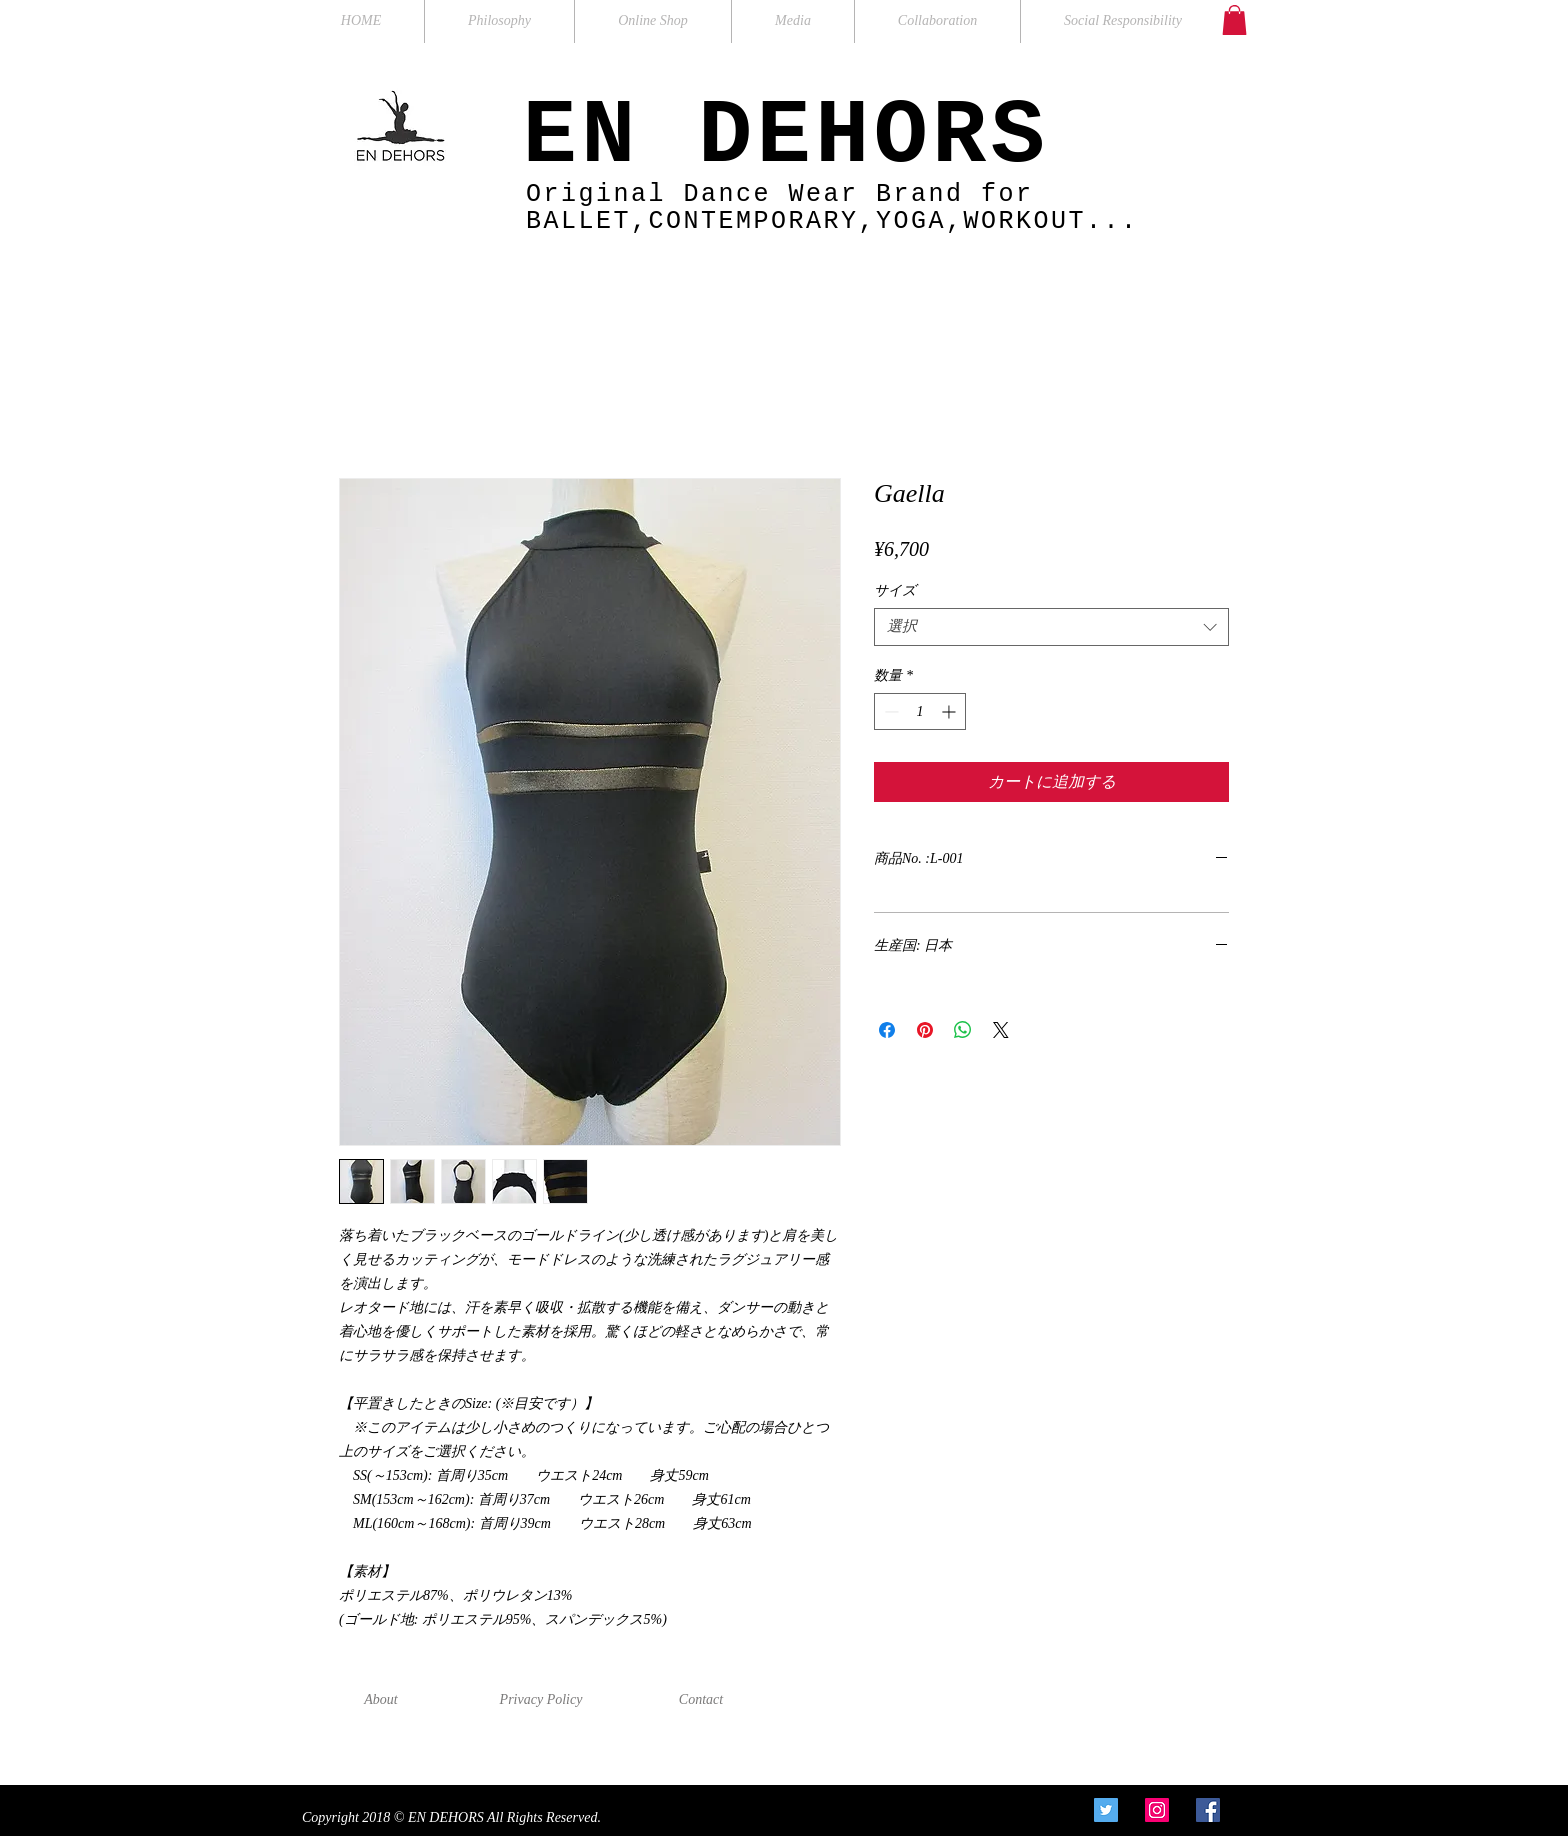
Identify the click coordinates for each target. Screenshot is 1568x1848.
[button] (1234, 20)
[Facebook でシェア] (887, 1030)
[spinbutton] (920, 711)
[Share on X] (1001, 1030)
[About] (381, 1700)
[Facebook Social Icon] (1208, 1810)
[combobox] (1051, 627)
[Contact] (701, 1700)
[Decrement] (889, 711)
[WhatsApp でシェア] (963, 1030)
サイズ (895, 590)
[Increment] (950, 711)
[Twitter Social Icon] (1106, 1810)
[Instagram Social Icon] (1157, 1810)
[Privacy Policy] (541, 1700)
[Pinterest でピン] (925, 1030)
